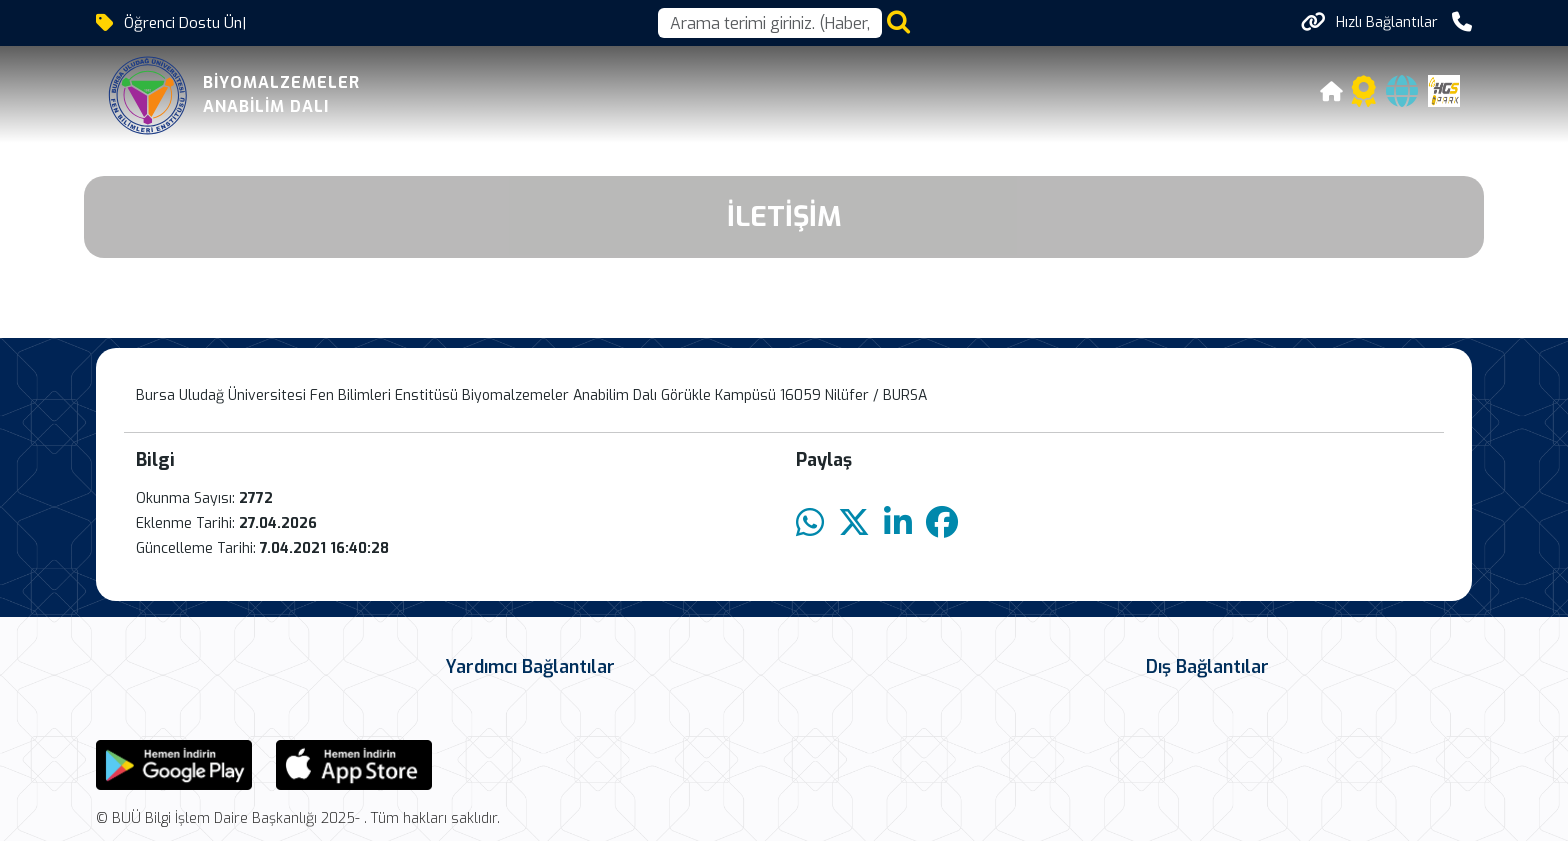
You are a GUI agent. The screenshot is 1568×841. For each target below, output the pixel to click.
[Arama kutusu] (770, 23)
